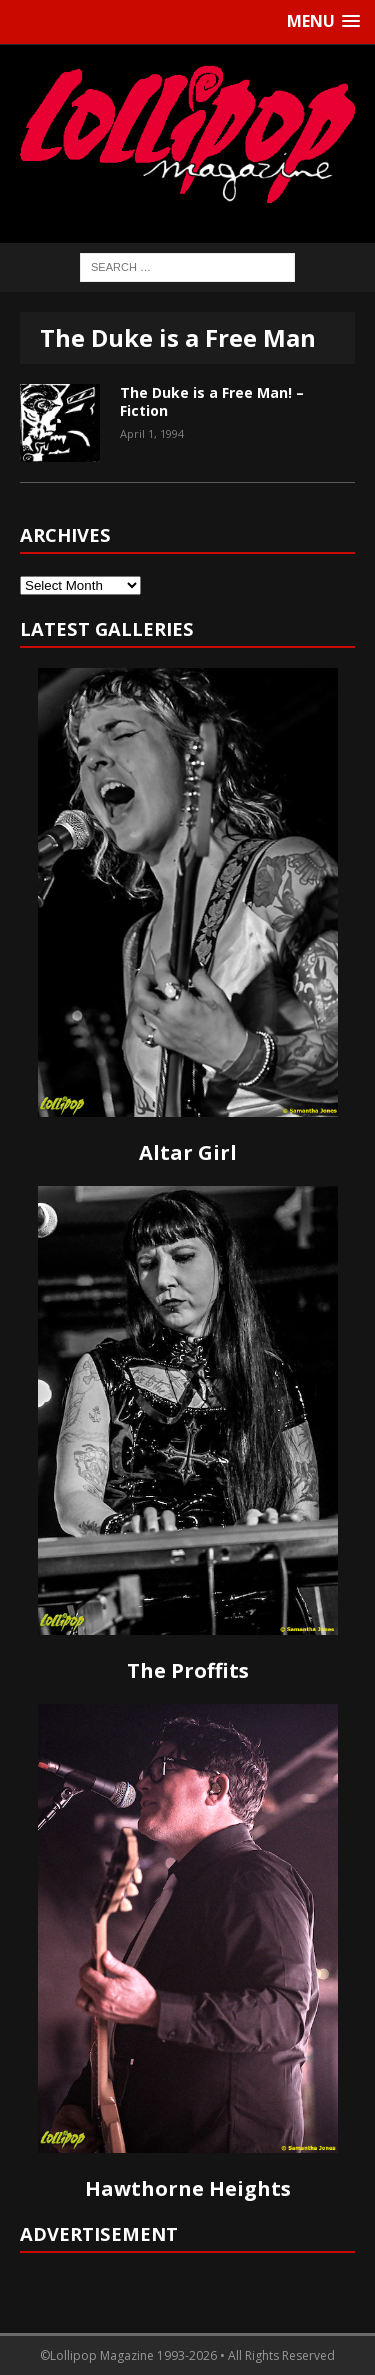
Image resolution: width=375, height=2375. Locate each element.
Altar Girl (188, 1152)
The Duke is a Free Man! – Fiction (212, 401)
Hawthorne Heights (188, 2188)
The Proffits (188, 1670)
